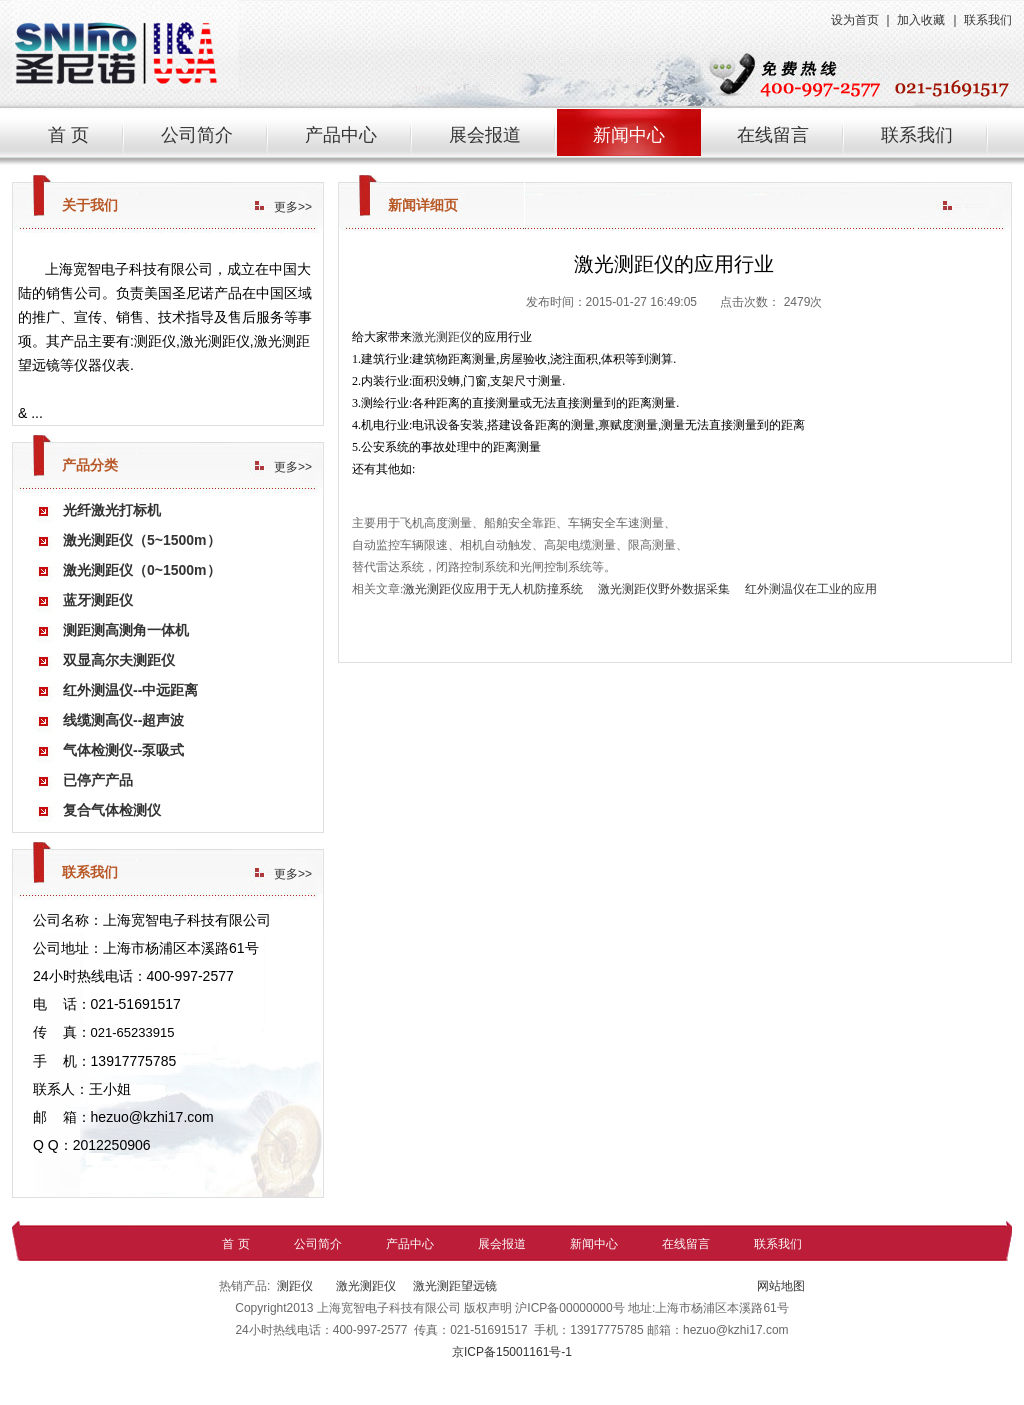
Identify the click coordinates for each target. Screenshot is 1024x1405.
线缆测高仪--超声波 (123, 720)
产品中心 (341, 135)
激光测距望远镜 (455, 1286)
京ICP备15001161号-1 (512, 1352)
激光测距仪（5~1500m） (142, 540)
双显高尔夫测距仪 (119, 660)
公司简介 (197, 135)
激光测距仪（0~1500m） (142, 570)
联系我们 (988, 20)
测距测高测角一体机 (126, 630)
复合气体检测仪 (112, 810)
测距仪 (295, 1286)
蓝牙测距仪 (98, 600)
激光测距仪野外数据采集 (664, 589)
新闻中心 (629, 135)
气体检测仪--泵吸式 (123, 750)
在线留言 (773, 135)
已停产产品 (98, 780)
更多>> (293, 207)
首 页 (68, 135)
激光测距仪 (442, 337)
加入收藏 (921, 20)
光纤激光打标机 (112, 510)
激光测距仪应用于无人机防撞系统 (493, 589)
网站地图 (779, 1286)
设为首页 (855, 20)
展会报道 (485, 135)
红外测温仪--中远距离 (130, 690)
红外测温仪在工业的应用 (811, 589)
